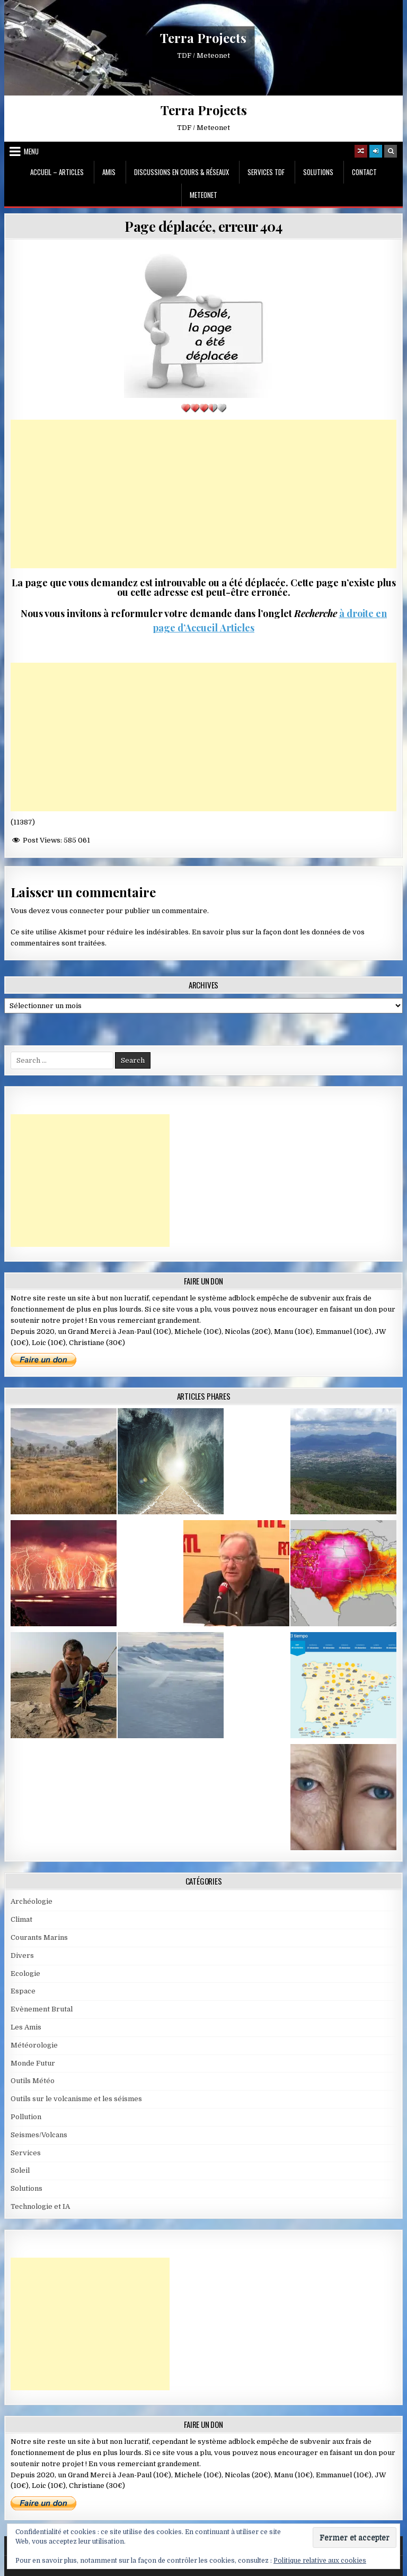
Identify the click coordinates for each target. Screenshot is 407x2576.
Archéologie (31, 1901)
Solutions (318, 172)
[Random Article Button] (361, 151)
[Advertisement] (204, 494)
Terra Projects (203, 37)
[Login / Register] (375, 151)
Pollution (26, 2117)
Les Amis (26, 2027)
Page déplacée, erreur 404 (203, 226)
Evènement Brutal (42, 2009)
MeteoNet (203, 194)
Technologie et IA (40, 2206)
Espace (23, 1991)
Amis (109, 172)
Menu (31, 151)
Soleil (20, 2170)
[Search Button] (390, 151)
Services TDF (266, 172)
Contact (364, 172)
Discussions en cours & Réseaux (181, 172)
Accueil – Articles (57, 172)
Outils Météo (33, 2081)
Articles (236, 627)
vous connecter (77, 911)
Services (26, 2153)
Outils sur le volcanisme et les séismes (76, 2099)
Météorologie (34, 2045)
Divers (22, 1955)
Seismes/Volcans (39, 2135)
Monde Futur (33, 2063)
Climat (21, 1919)
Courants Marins (39, 1937)
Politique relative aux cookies (319, 2560)
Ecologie (25, 1973)
